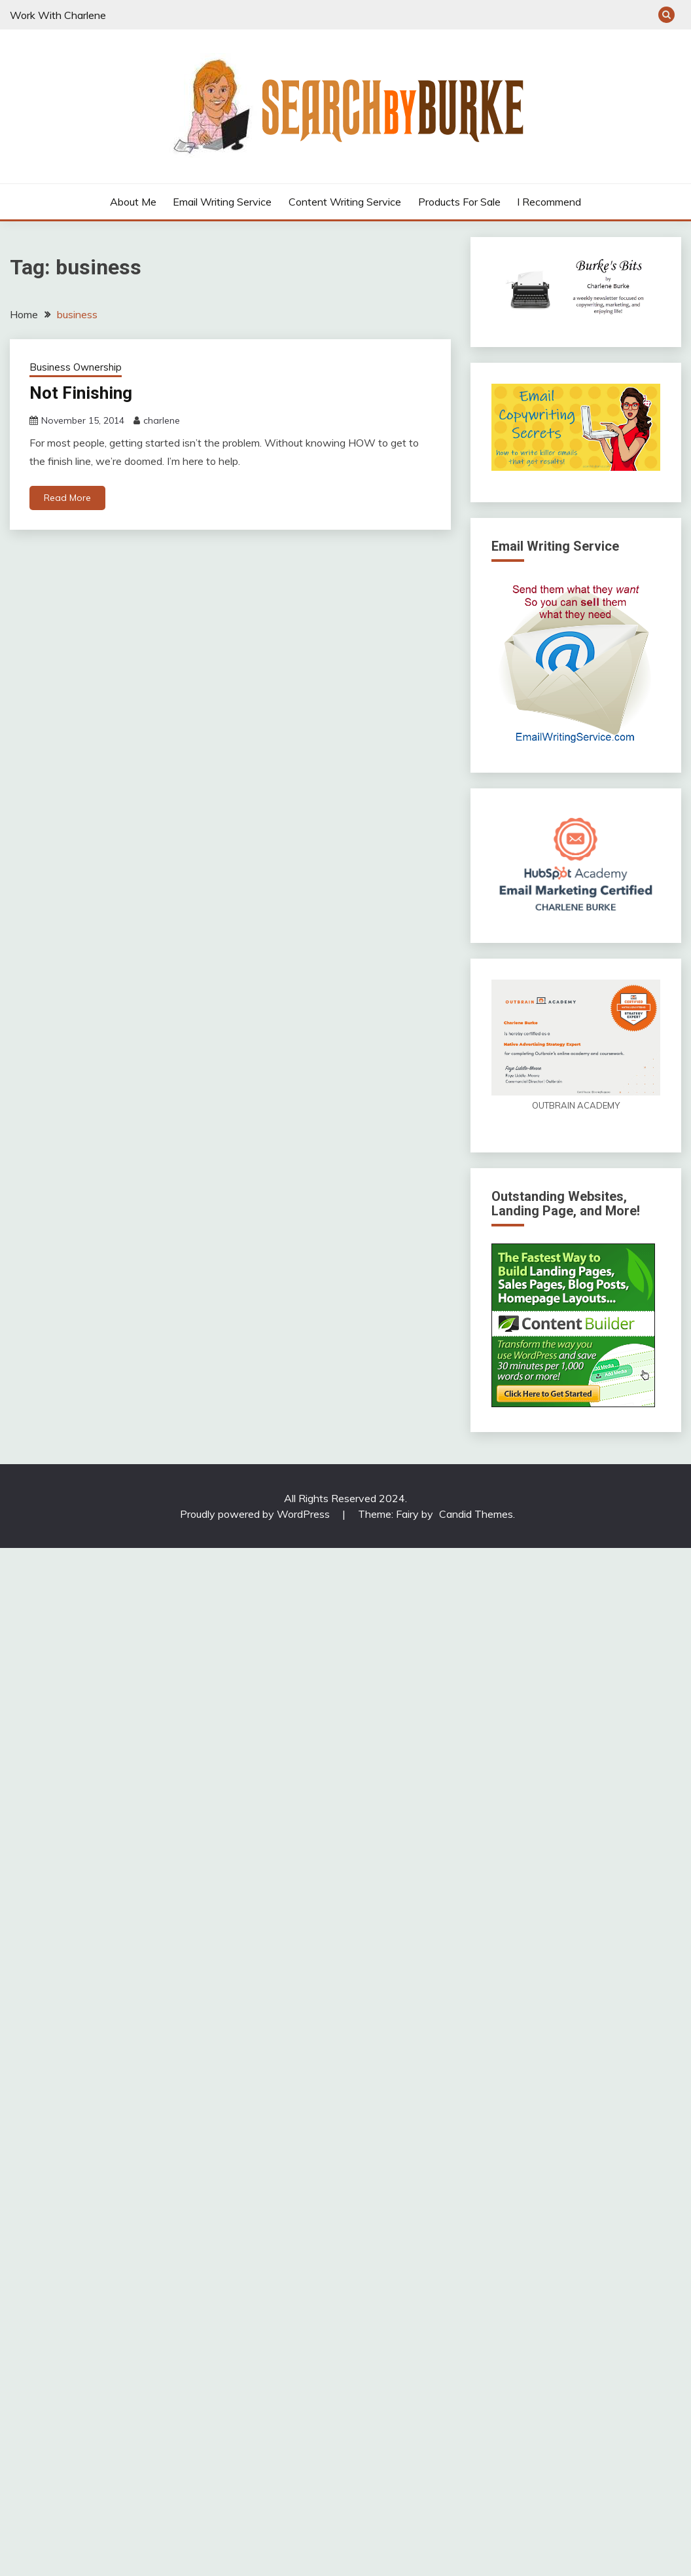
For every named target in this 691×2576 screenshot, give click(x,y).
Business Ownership (75, 367)
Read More (67, 498)
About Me (133, 201)
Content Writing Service (345, 201)
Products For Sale (459, 201)
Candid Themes (476, 1513)
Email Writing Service (222, 201)
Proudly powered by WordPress (256, 1513)
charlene (161, 421)
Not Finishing (80, 393)
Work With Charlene (58, 15)
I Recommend (549, 201)
